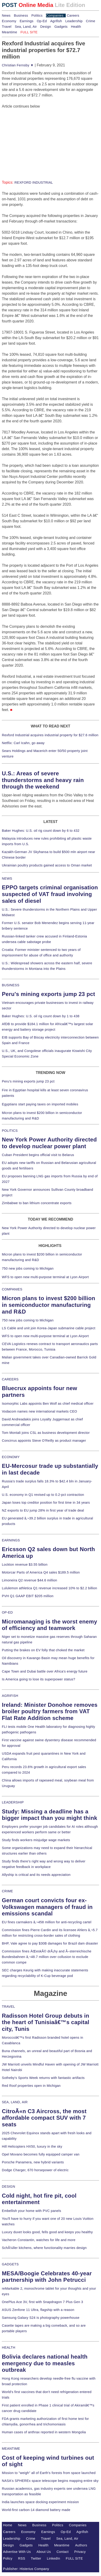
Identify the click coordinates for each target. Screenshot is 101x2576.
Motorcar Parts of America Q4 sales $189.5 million (41, 1572)
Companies (55, 15)
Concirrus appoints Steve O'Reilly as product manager (44, 1440)
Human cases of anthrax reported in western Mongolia (44, 2432)
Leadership (73, 21)
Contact (62, 2552)
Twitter (36, 2558)
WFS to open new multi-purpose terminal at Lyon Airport (45, 1277)
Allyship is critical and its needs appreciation (36, 1875)
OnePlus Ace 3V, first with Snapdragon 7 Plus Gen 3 (42, 2302)
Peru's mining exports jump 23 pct (48, 994)
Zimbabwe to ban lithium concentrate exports (37, 1203)
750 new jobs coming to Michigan (28, 1268)
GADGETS (10, 2264)
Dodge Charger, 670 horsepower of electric (35, 2170)
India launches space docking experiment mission (40, 2502)
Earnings (26, 21)
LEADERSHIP (13, 1802)
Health (76, 26)
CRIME (7, 1891)
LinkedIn (53, 2558)
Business (21, 15)
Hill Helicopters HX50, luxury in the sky (32, 2146)
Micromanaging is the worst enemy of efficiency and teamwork (49, 1624)
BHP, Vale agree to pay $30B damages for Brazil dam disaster (50, 1943)
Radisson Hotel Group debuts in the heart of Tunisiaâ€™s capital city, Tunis (45, 2022)
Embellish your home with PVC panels (31, 2211)
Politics (36, 15)
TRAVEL (8, 2006)
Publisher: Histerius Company (26, 2569)
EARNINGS (11, 1540)
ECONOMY (11, 1457)
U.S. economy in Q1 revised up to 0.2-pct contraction (43, 1495)
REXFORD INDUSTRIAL (33, 182)
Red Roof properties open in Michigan (31, 2085)
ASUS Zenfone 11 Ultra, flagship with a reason (38, 2310)
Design (45, 26)
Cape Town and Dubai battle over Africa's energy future (45, 1671)
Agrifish (56, 21)
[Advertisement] (37, 138)
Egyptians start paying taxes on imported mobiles (40, 1104)
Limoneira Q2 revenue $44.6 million (29, 1580)
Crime (90, 21)
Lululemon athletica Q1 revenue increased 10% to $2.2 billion (49, 1588)
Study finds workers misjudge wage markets (36, 1840)
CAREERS (10, 1379)
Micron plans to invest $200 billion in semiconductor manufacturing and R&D (48, 1305)
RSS (21, 2558)
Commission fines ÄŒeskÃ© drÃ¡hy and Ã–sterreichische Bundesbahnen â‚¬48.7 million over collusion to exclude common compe (46, 1956)
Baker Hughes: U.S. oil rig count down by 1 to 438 (40, 1016)
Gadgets (61, 26)
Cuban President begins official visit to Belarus (38, 1155)
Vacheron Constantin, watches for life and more (38, 2240)
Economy (9, 21)
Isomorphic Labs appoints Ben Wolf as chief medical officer (48, 1403)
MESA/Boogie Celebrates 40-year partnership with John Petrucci (47, 2276)
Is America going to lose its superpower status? (38, 1679)
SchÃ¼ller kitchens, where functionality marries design (44, 2248)
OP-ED (7, 1612)
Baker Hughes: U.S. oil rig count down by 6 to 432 (40, 830)
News (6, 15)
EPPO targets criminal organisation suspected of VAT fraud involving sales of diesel (50, 894)
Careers (73, 15)
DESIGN (8, 2186)
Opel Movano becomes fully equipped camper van (40, 2154)
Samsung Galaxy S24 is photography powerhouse (40, 2317)
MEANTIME (11, 2448)
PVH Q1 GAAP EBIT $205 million (27, 1596)
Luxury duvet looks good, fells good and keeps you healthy (47, 2232)
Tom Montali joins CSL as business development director (46, 1433)
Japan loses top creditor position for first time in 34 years (46, 1502)
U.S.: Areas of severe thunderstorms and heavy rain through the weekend (43, 780)
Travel (6, 26)
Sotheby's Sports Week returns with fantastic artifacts (43, 2078)
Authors (81, 2545)
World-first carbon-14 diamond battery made (36, 2510)
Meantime (9, 32)
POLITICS (10, 1130)
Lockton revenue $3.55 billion (25, 1564)
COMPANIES (12, 1289)
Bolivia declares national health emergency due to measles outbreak (45, 2363)
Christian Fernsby (18, 65)
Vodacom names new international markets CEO (39, 1411)
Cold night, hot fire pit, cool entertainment (39, 2199)
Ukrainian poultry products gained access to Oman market (47, 865)
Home (7, 2525)
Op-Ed (42, 21)
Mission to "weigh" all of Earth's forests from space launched (49, 2473)
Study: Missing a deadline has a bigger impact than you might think (49, 1814)
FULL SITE (74, 2558)
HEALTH (8, 2347)
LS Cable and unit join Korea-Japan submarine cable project (48, 1328)
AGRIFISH (10, 1696)
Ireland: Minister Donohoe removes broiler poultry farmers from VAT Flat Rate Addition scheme (50, 1711)
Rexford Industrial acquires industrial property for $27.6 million (50, 735)
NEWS (7, 878)
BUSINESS (10, 985)
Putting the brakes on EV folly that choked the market (43, 1650)
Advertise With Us (17, 2552)
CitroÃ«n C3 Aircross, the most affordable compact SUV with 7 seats (44, 2118)
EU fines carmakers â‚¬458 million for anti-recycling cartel (46, 1922)
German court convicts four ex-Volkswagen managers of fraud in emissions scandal (47, 1907)
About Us (43, 2552)
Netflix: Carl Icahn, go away (23, 743)
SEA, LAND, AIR (15, 2102)
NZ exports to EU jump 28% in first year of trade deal (43, 1510)
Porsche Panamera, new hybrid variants (33, 2162)
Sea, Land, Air (26, 26)
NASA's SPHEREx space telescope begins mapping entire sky (50, 2481)
